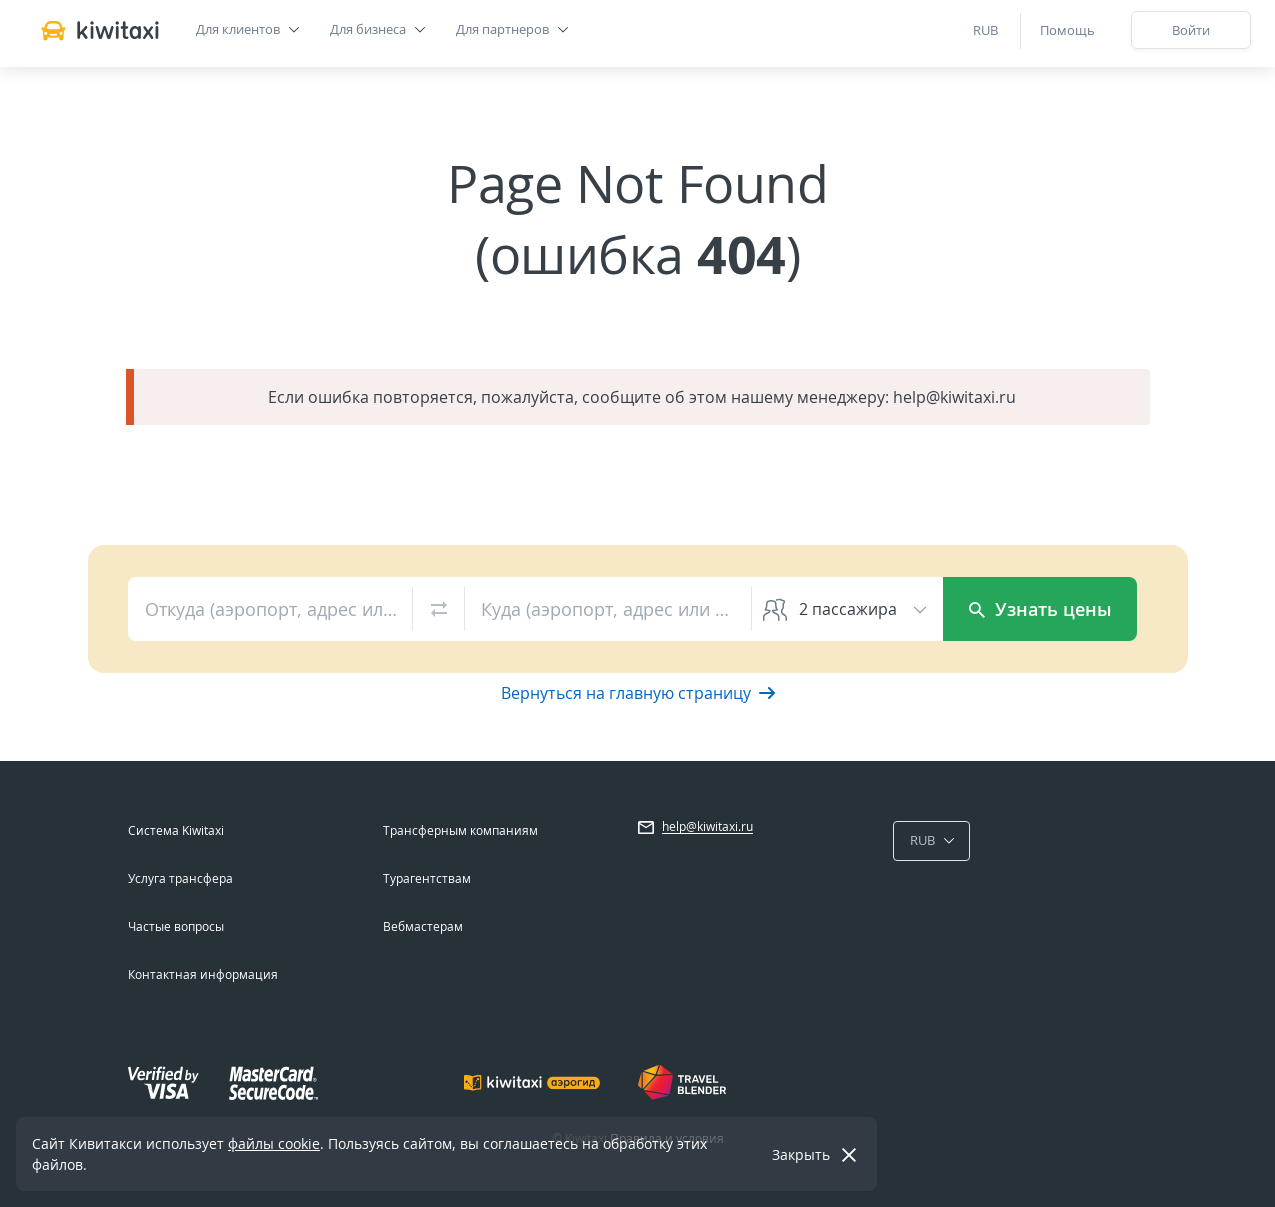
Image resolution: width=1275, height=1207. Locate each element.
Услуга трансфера (180, 878)
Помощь (1067, 30)
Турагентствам (427, 878)
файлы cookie (274, 1143)
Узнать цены (1040, 609)
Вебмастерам (423, 926)
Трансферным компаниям (460, 830)
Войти (1191, 30)
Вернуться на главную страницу (638, 693)
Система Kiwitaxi (176, 830)
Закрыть (801, 1154)
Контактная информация (203, 974)
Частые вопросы (176, 926)
